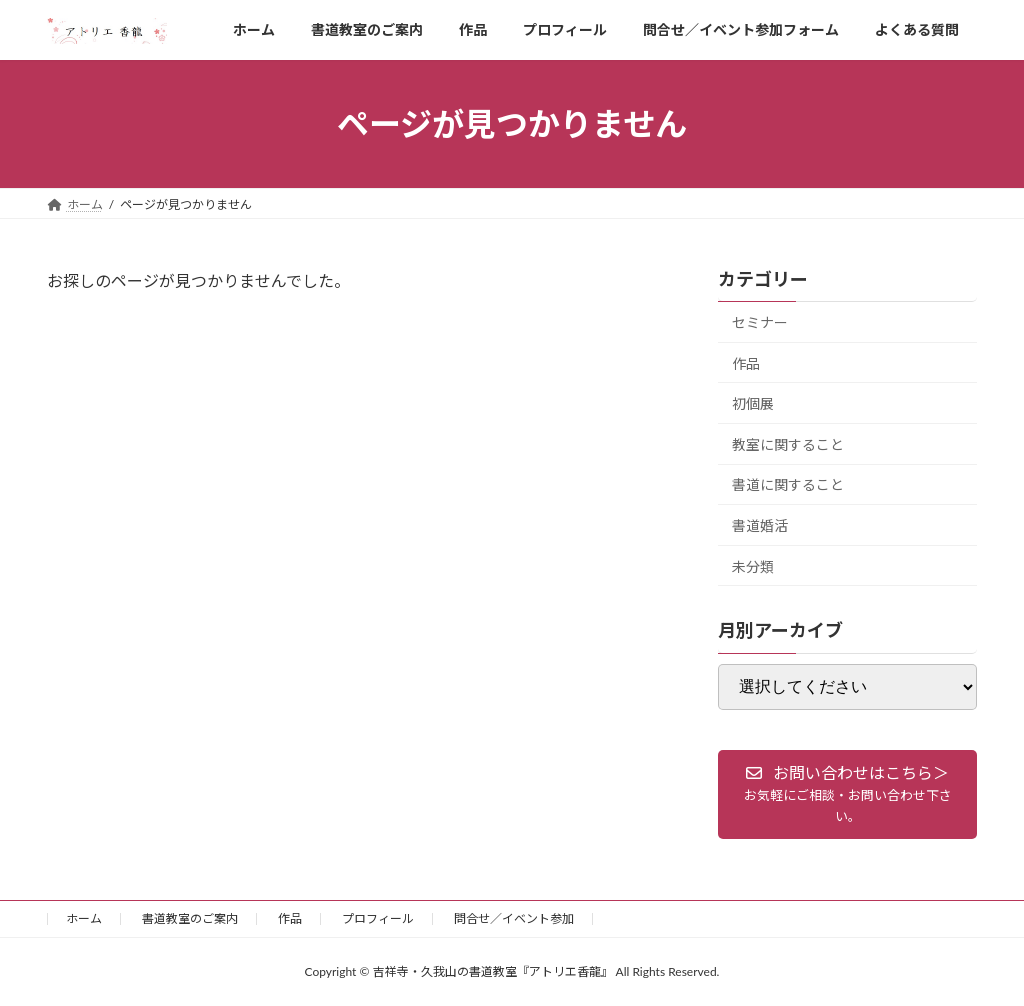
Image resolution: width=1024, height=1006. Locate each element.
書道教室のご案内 (190, 918)
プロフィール (378, 918)
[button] (847, 794)
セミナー (760, 322)
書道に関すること (788, 485)
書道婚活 (760, 525)
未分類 (753, 566)
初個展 (753, 403)
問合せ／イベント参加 (514, 918)
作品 (746, 363)
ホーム (84, 918)
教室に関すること (788, 444)
